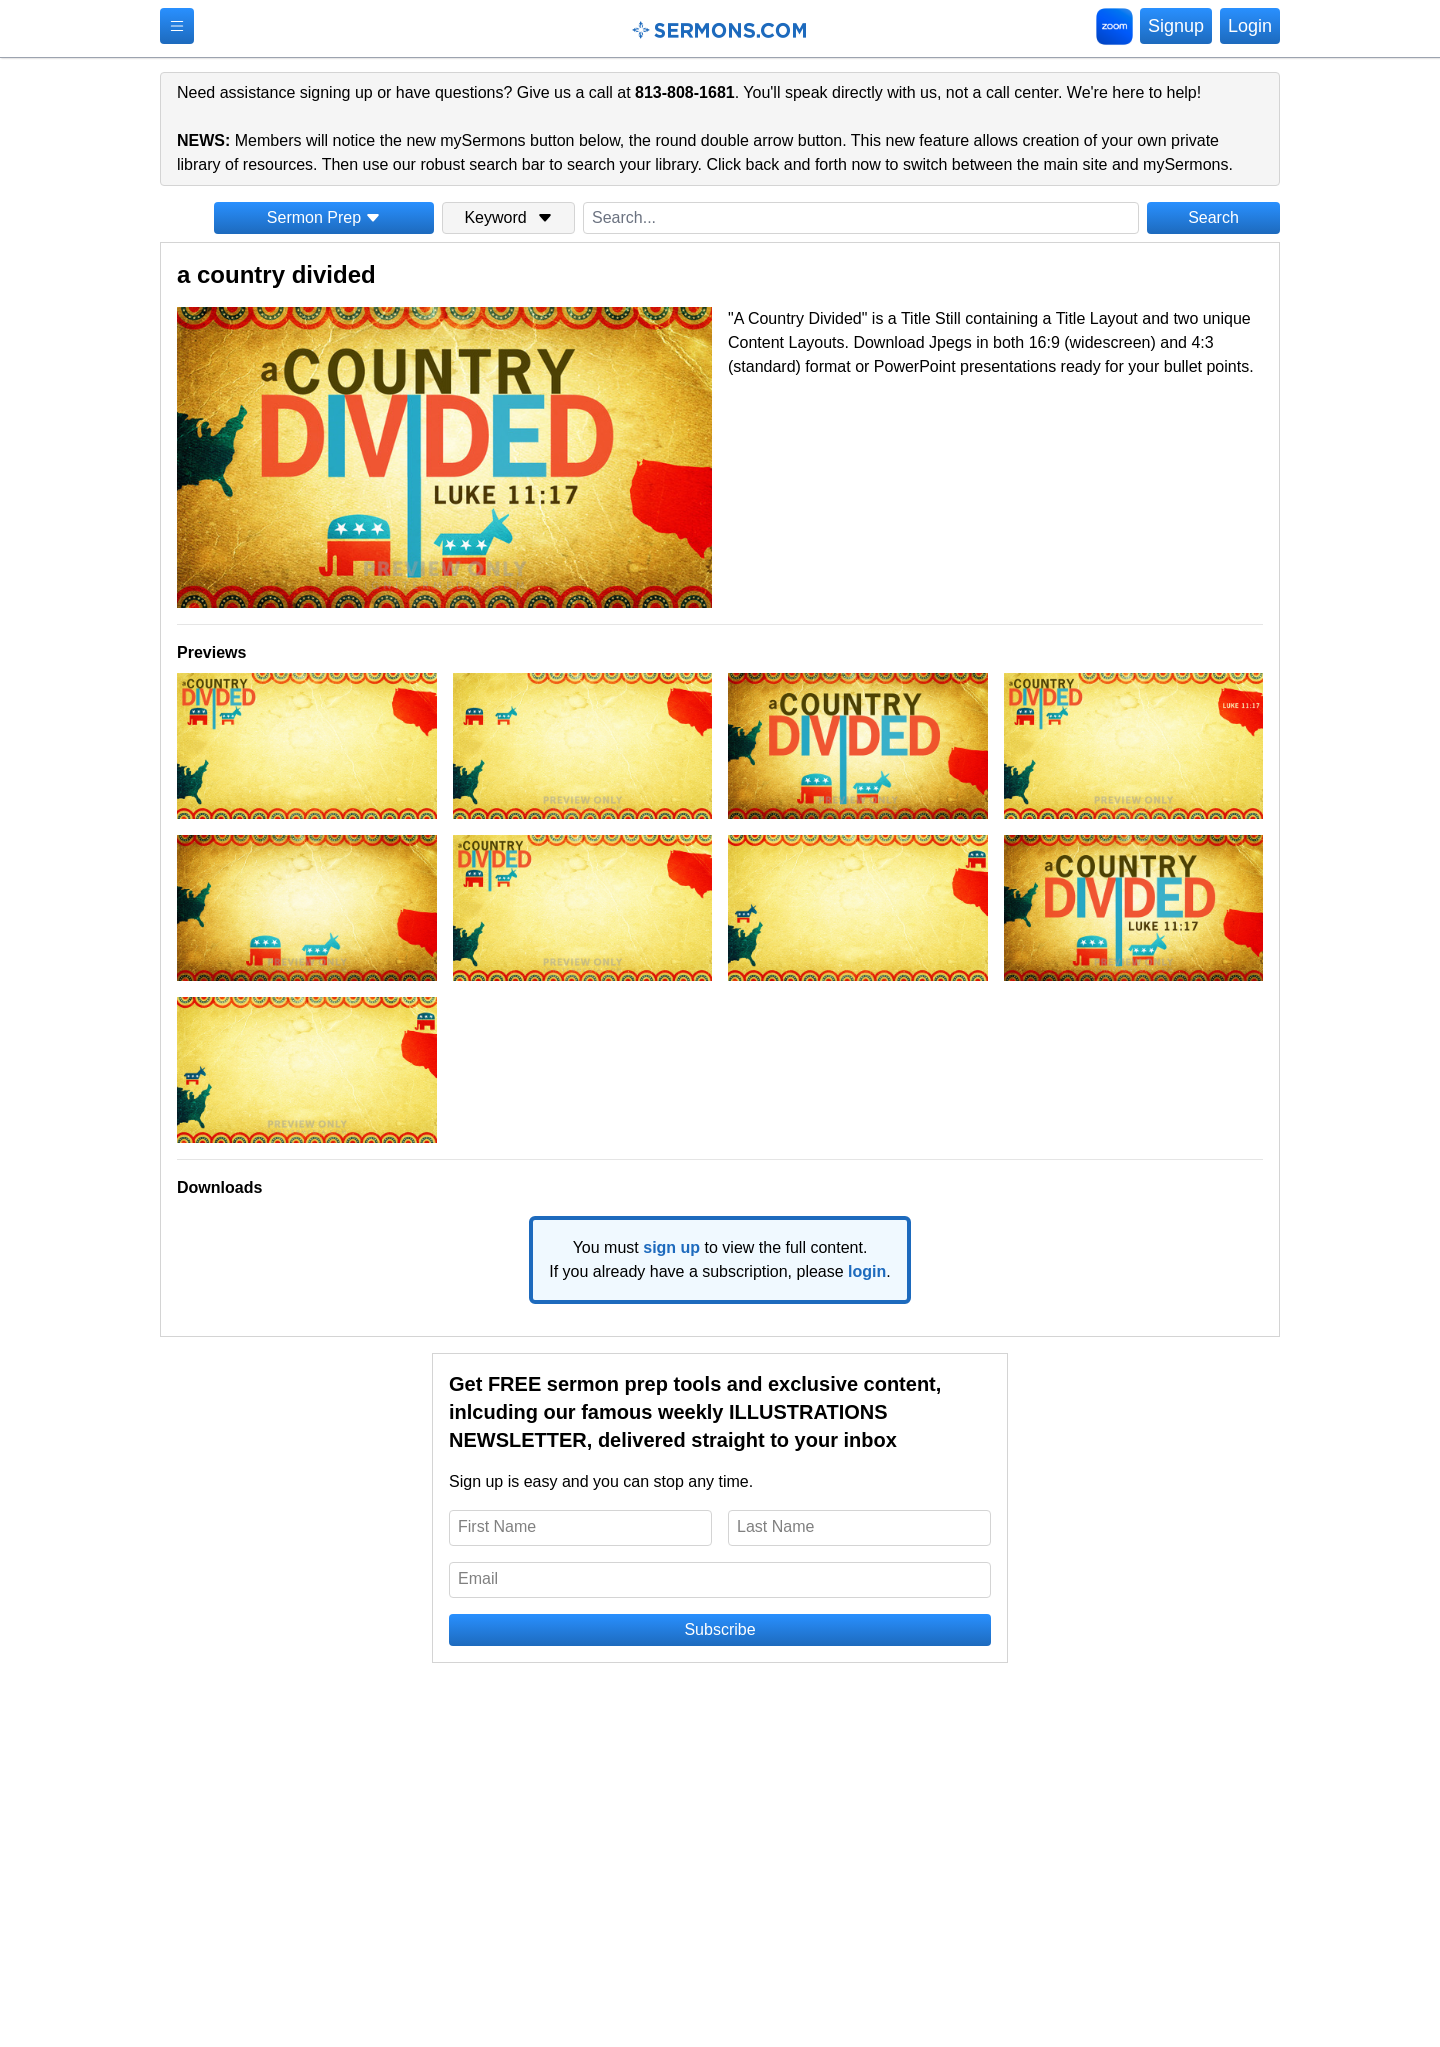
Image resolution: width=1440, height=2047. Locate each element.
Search (1213, 217)
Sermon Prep (324, 217)
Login (1250, 26)
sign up (671, 1247)
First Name (497, 1526)
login (867, 1271)
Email (478, 1578)
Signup (1176, 26)
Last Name (775, 1526)
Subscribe (719, 1629)
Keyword (508, 217)
